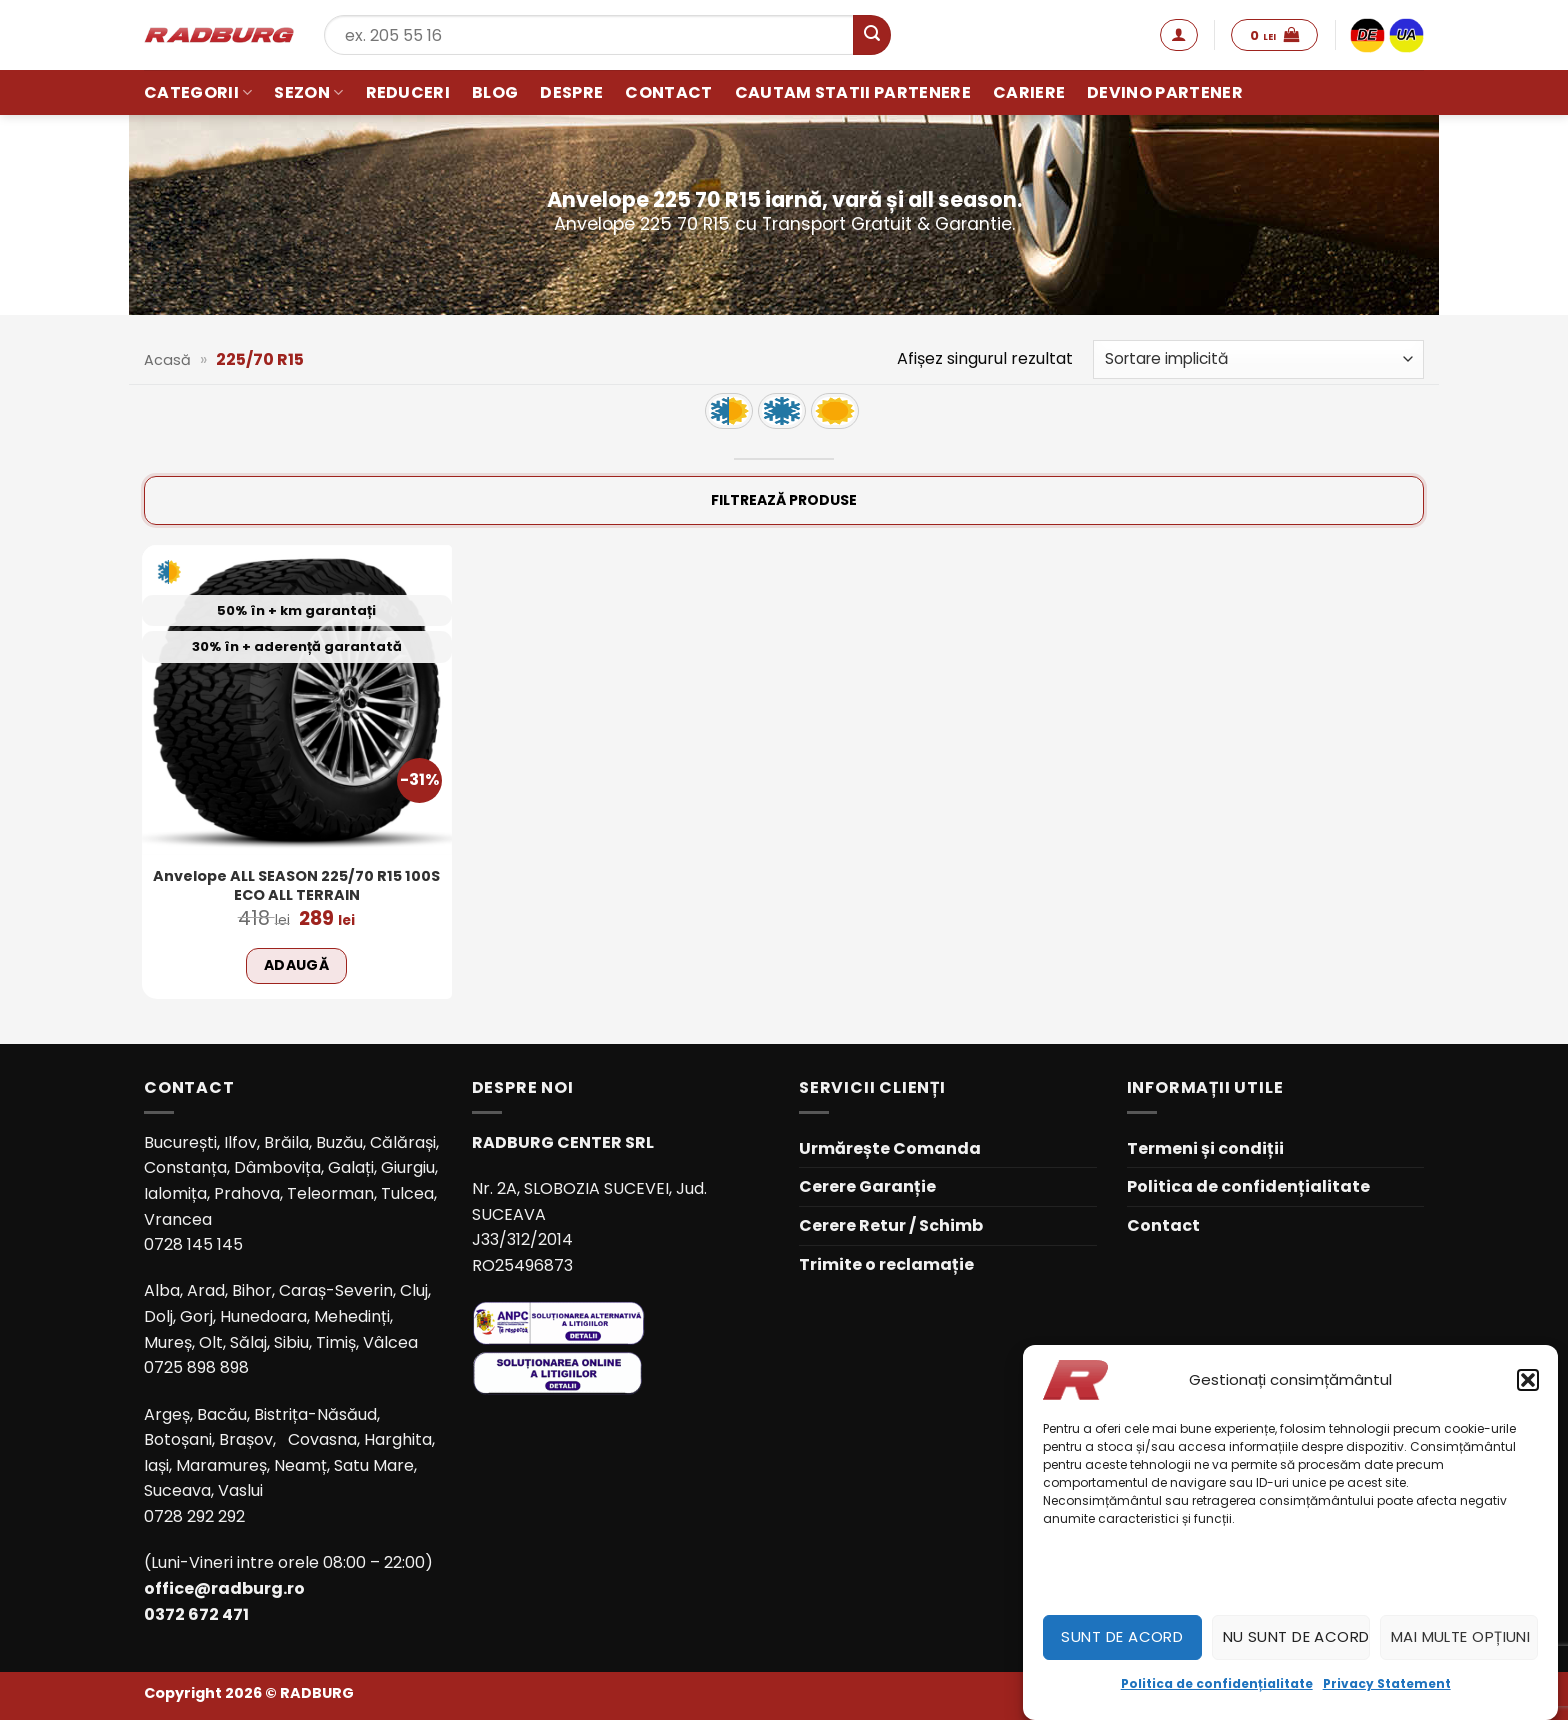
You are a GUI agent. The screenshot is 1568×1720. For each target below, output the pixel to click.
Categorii (198, 92)
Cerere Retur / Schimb (891, 1225)
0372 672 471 (196, 1614)
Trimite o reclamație (886, 1264)
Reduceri (408, 92)
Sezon (308, 92)
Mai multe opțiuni (1461, 1636)
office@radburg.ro (224, 1588)
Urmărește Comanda (890, 1148)
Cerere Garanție (867, 1186)
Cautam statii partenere (853, 92)
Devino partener (1165, 92)
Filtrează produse (784, 500)
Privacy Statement (1387, 1683)
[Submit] (872, 35)
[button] (1528, 1380)
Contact (668, 92)
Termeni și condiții (1205, 1148)
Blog (495, 92)
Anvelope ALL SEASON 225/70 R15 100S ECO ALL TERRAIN (296, 885)
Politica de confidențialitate (1217, 1683)
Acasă (167, 360)
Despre (571, 92)
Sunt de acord (1122, 1636)
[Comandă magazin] (1258, 359)
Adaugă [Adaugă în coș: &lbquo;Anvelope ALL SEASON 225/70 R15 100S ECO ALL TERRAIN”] (297, 965)
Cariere (1029, 92)
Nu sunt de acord (1296, 1636)
